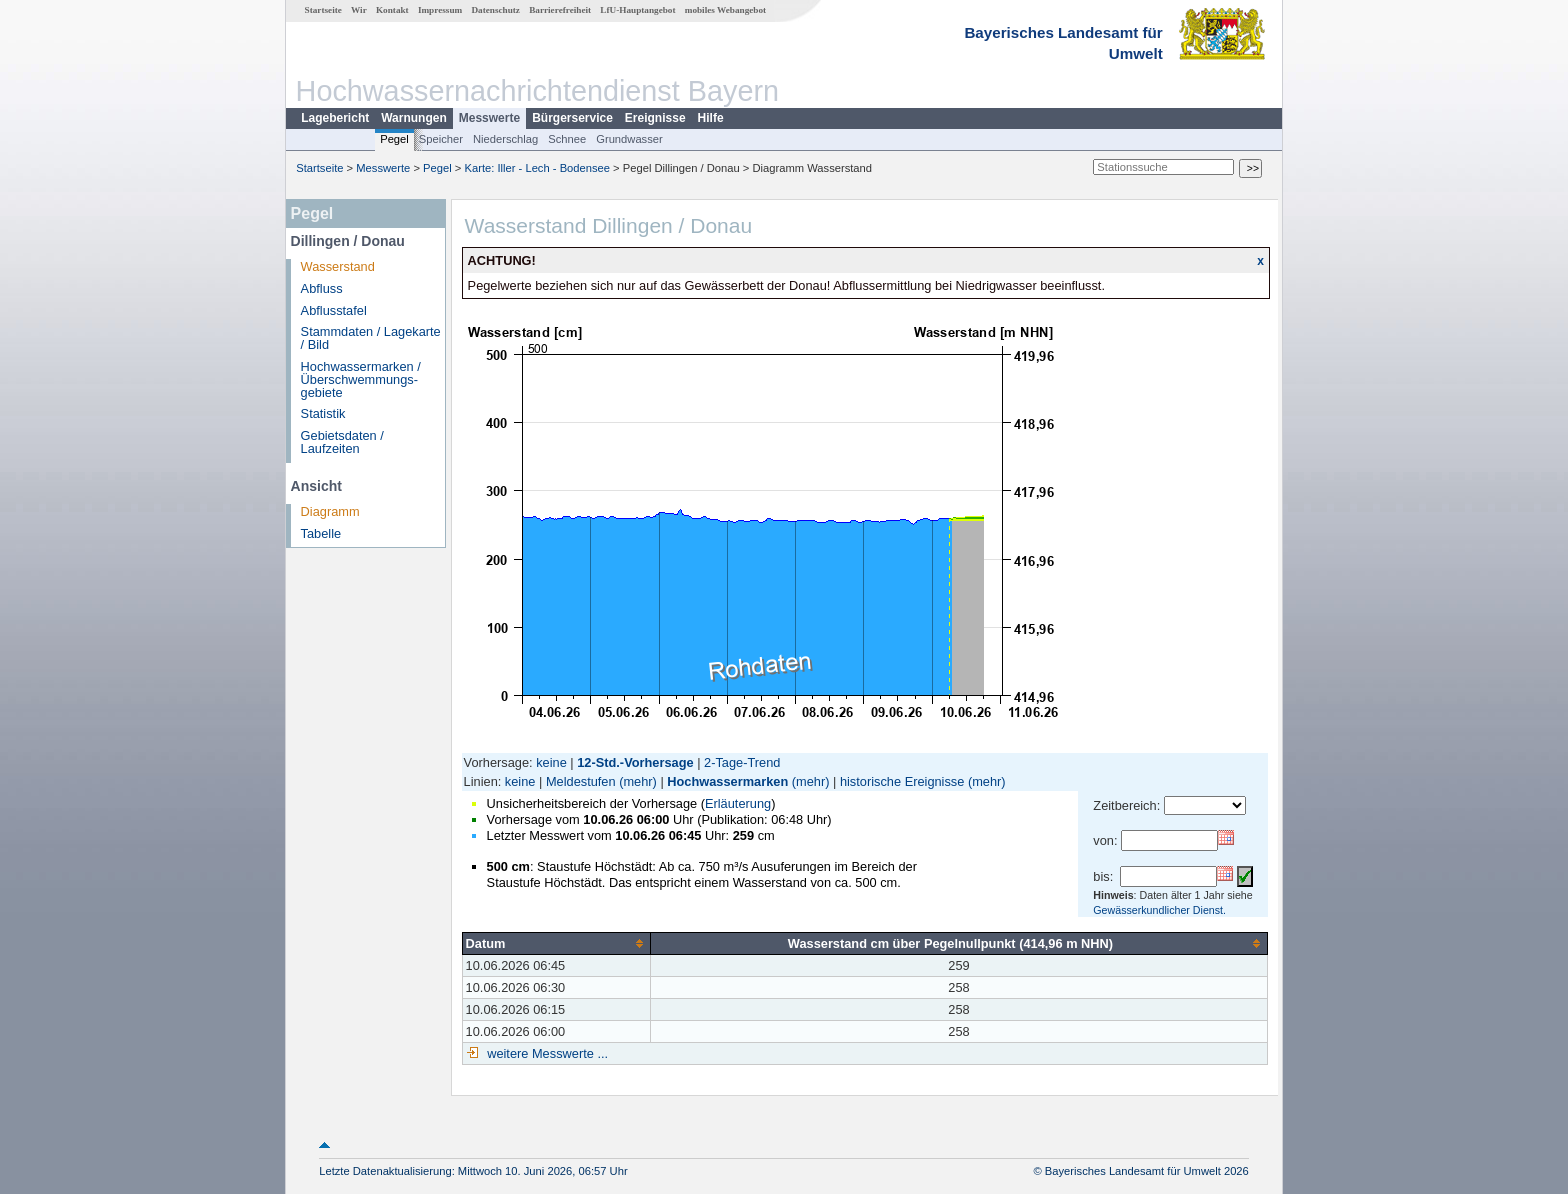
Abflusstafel (334, 310)
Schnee (567, 139)
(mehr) (638, 781)
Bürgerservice (572, 118)
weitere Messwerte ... (546, 1053)
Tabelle (321, 533)
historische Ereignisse (902, 781)
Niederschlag (505, 139)
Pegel (394, 139)
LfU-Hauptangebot (637, 10)
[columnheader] (556, 943)
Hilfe (711, 118)
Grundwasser (629, 139)
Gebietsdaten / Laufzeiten (342, 442)
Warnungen (414, 118)
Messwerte (489, 118)
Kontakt (392, 10)
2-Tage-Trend (742, 762)
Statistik (323, 413)
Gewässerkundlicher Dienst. (1159, 910)
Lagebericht (335, 118)
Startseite (323, 10)
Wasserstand (338, 266)
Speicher (441, 139)
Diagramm (330, 511)
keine (551, 762)
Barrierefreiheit (560, 10)
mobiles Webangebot (725, 10)
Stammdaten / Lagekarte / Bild (371, 338)
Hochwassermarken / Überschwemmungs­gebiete (361, 379)
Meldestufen (581, 781)
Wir (359, 10)
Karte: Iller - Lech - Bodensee (538, 168)
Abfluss (322, 288)
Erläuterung (738, 803)
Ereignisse (655, 118)
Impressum (440, 10)
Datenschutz (495, 10)
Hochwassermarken (727, 781)
